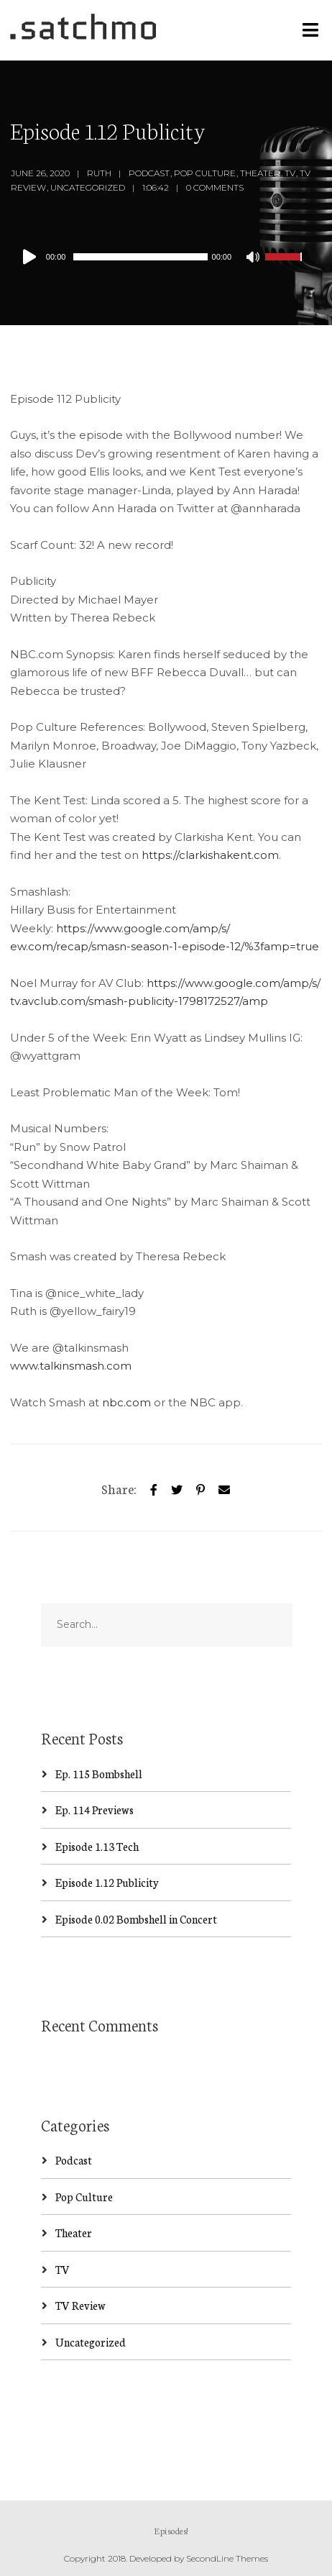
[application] (161, 256)
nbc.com (126, 1402)
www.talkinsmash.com (71, 1366)
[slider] (140, 256)
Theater (260, 173)
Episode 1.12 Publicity (107, 1882)
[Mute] (253, 258)
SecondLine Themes (227, 2558)
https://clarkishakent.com (210, 855)
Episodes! (171, 2530)
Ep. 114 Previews (94, 1809)
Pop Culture (205, 173)
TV (290, 173)
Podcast (149, 173)
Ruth (99, 173)
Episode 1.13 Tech (97, 1846)
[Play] (32, 256)
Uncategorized (87, 187)
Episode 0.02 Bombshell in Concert (136, 1918)
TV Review (80, 2305)
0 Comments (215, 187)
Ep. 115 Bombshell (98, 1773)
